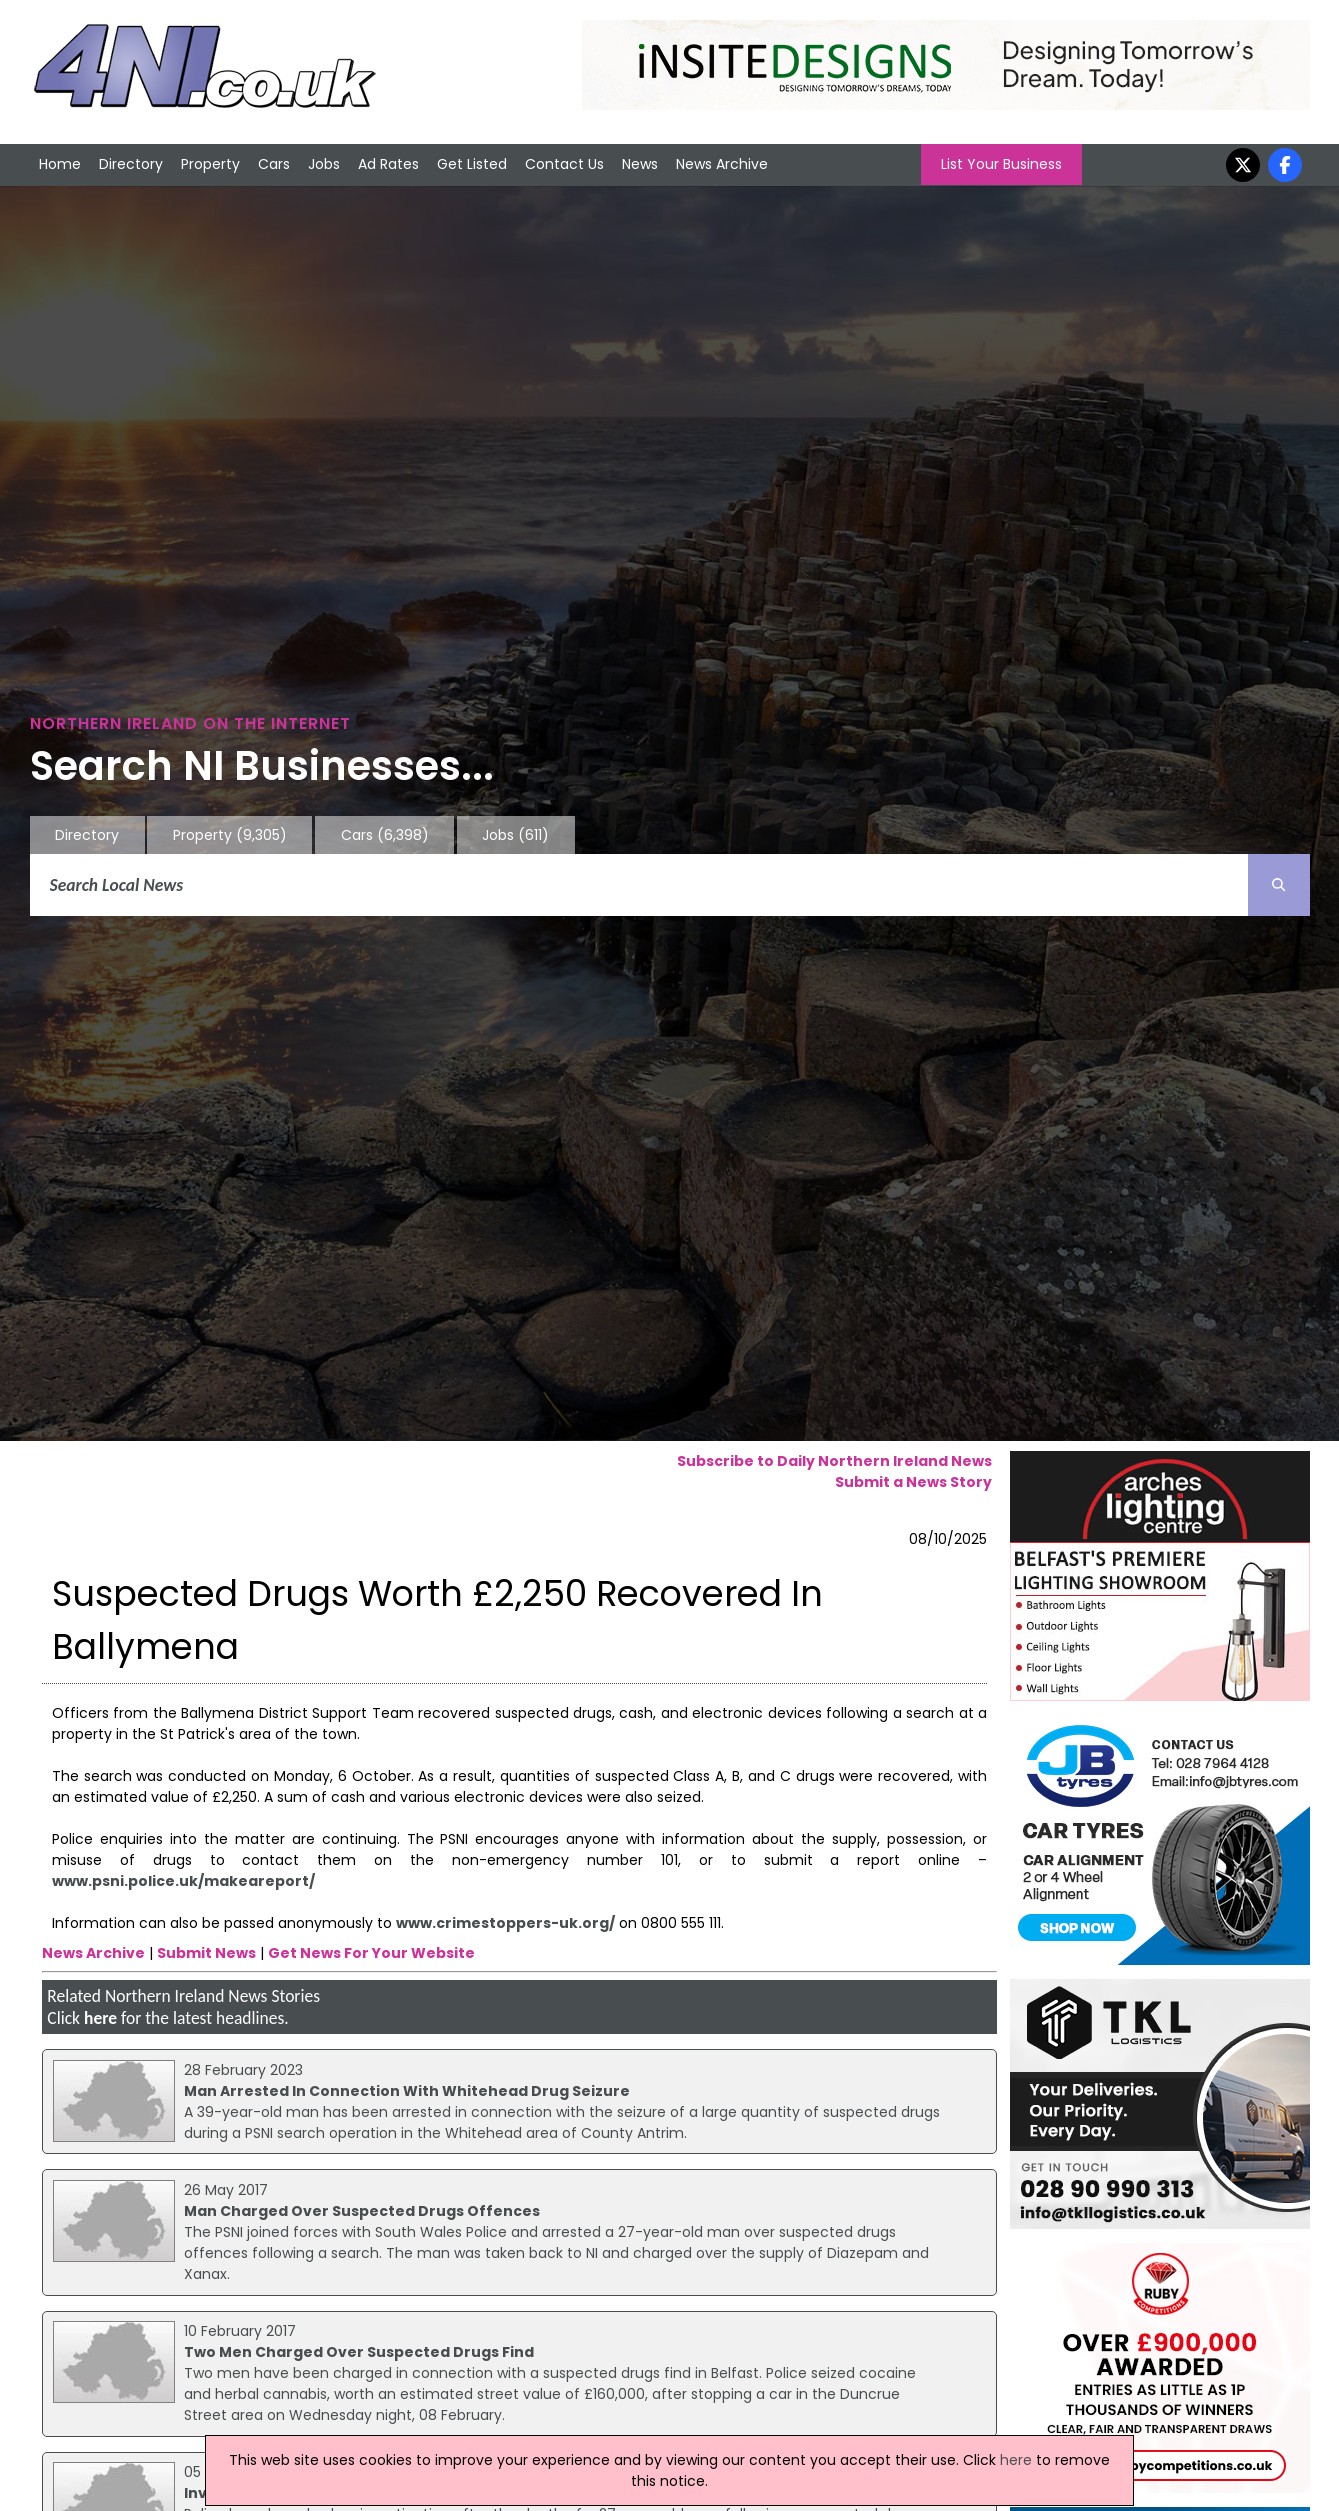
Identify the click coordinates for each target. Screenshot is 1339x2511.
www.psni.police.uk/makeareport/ (183, 1881)
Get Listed (472, 164)
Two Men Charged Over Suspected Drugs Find (359, 2352)
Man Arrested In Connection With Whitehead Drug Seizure (407, 2091)
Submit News (206, 1953)
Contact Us (564, 164)
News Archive (722, 164)
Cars (274, 164)
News (640, 164)
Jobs (324, 164)
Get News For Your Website (371, 1953)
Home (60, 164)
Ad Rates (388, 164)
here (100, 2018)
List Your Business (1001, 164)
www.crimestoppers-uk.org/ (505, 1923)
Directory (131, 164)
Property (210, 164)
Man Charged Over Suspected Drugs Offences (362, 2211)
